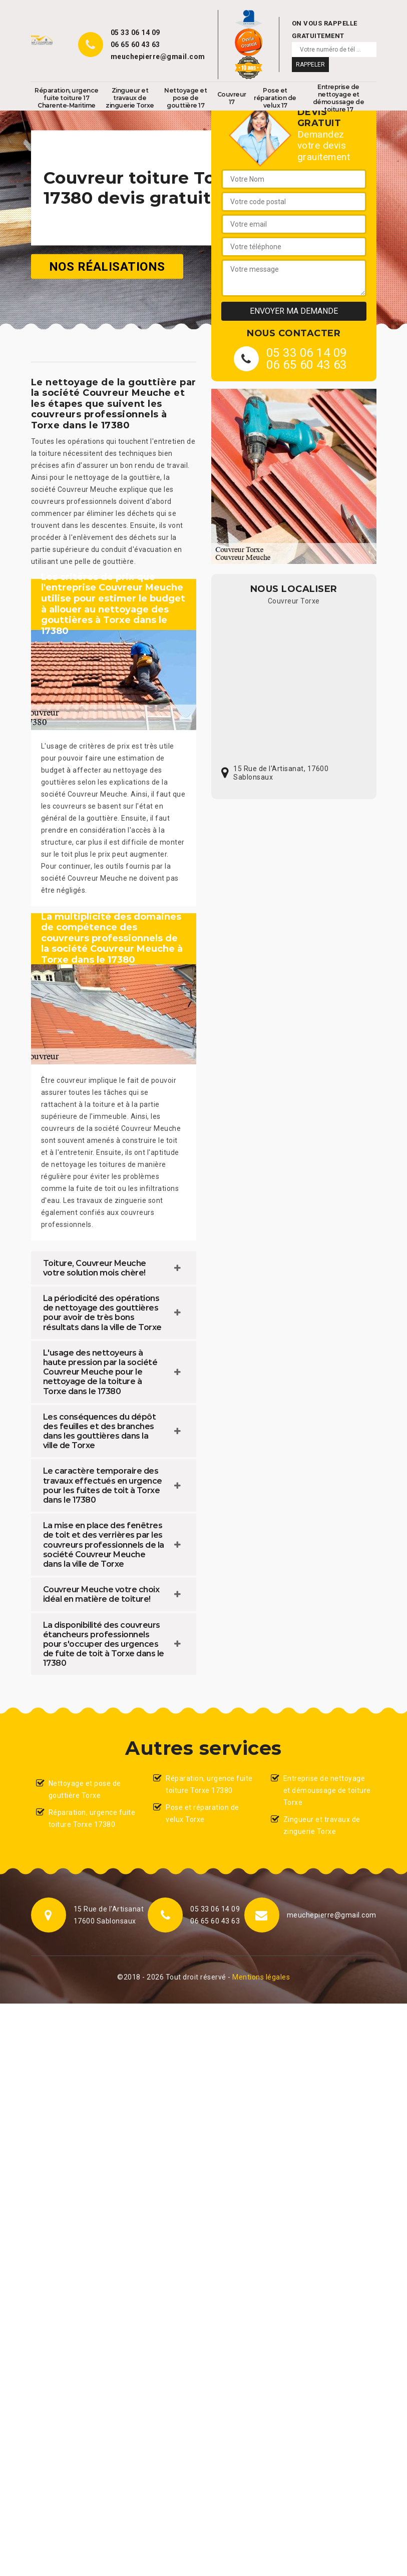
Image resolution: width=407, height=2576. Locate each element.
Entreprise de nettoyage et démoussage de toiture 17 (338, 98)
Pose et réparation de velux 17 (275, 98)
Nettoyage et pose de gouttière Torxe (85, 1789)
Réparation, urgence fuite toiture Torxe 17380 (92, 1818)
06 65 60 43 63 (135, 45)
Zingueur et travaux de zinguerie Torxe (130, 98)
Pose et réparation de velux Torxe (202, 1813)
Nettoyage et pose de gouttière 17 (185, 98)
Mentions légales (261, 1977)
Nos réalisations (107, 266)
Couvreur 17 (231, 98)
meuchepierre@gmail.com (158, 57)
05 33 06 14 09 (135, 33)
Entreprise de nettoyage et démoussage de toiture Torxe (327, 1790)
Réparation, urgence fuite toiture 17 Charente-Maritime (67, 98)
